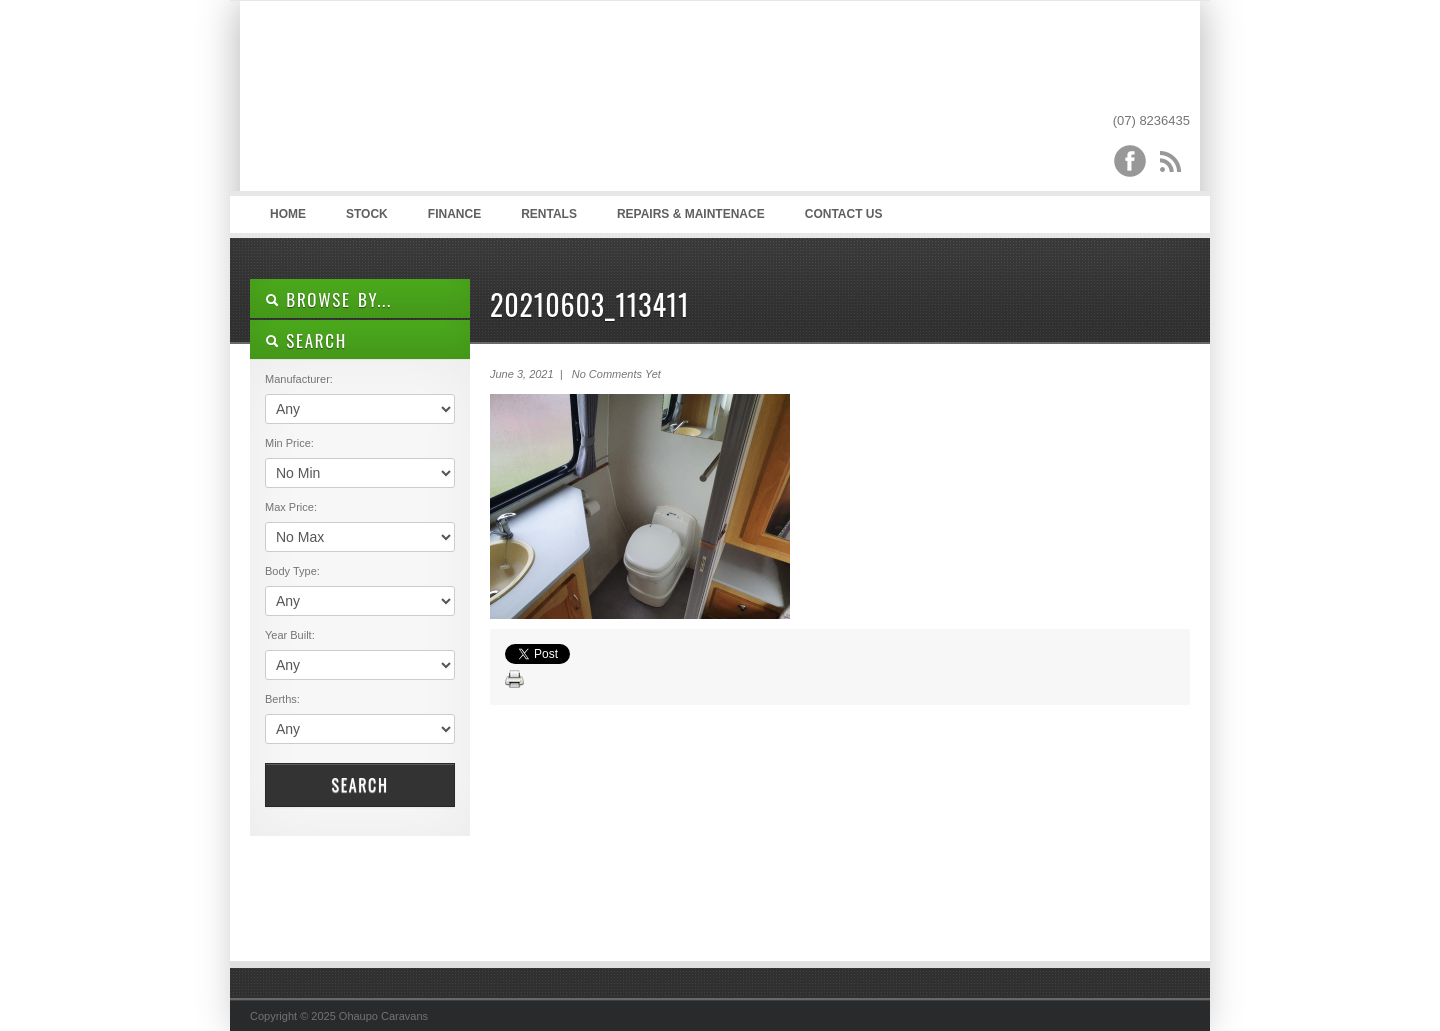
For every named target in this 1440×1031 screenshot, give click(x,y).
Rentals (549, 214)
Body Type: (292, 571)
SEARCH (306, 340)
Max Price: (291, 507)
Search (359, 785)
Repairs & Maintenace (691, 214)
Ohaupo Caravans (448, 101)
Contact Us (844, 214)
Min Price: (289, 443)
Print (515, 680)
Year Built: (290, 635)
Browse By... (328, 299)
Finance (454, 214)
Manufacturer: (299, 379)
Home (288, 214)
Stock (367, 214)
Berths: (282, 699)
